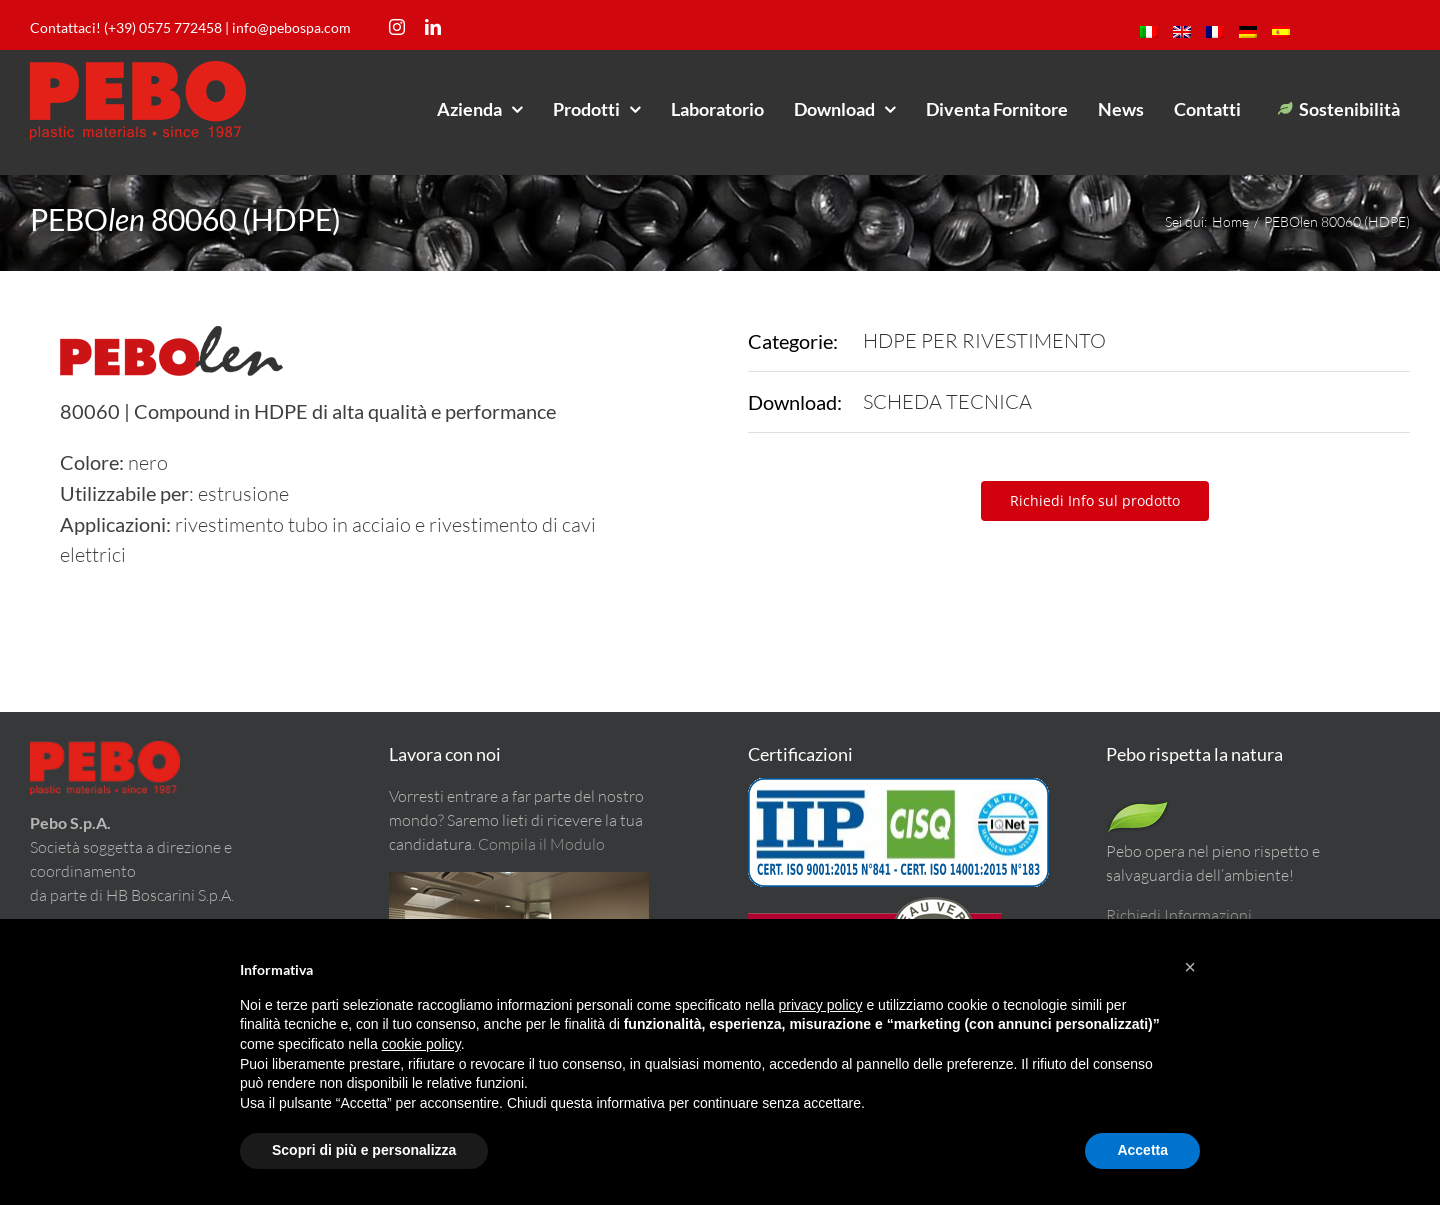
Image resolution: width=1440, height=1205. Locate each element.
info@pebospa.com (291, 27)
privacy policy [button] (821, 1005)
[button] (1190, 967)
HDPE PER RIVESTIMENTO (984, 340)
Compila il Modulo (541, 844)
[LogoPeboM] (138, 69)
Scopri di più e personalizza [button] (364, 1150)
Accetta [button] (1142, 1150)
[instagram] (397, 27)
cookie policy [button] (421, 1044)
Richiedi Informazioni (1179, 915)
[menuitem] (1149, 32)
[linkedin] (433, 27)
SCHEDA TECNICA (947, 401)
